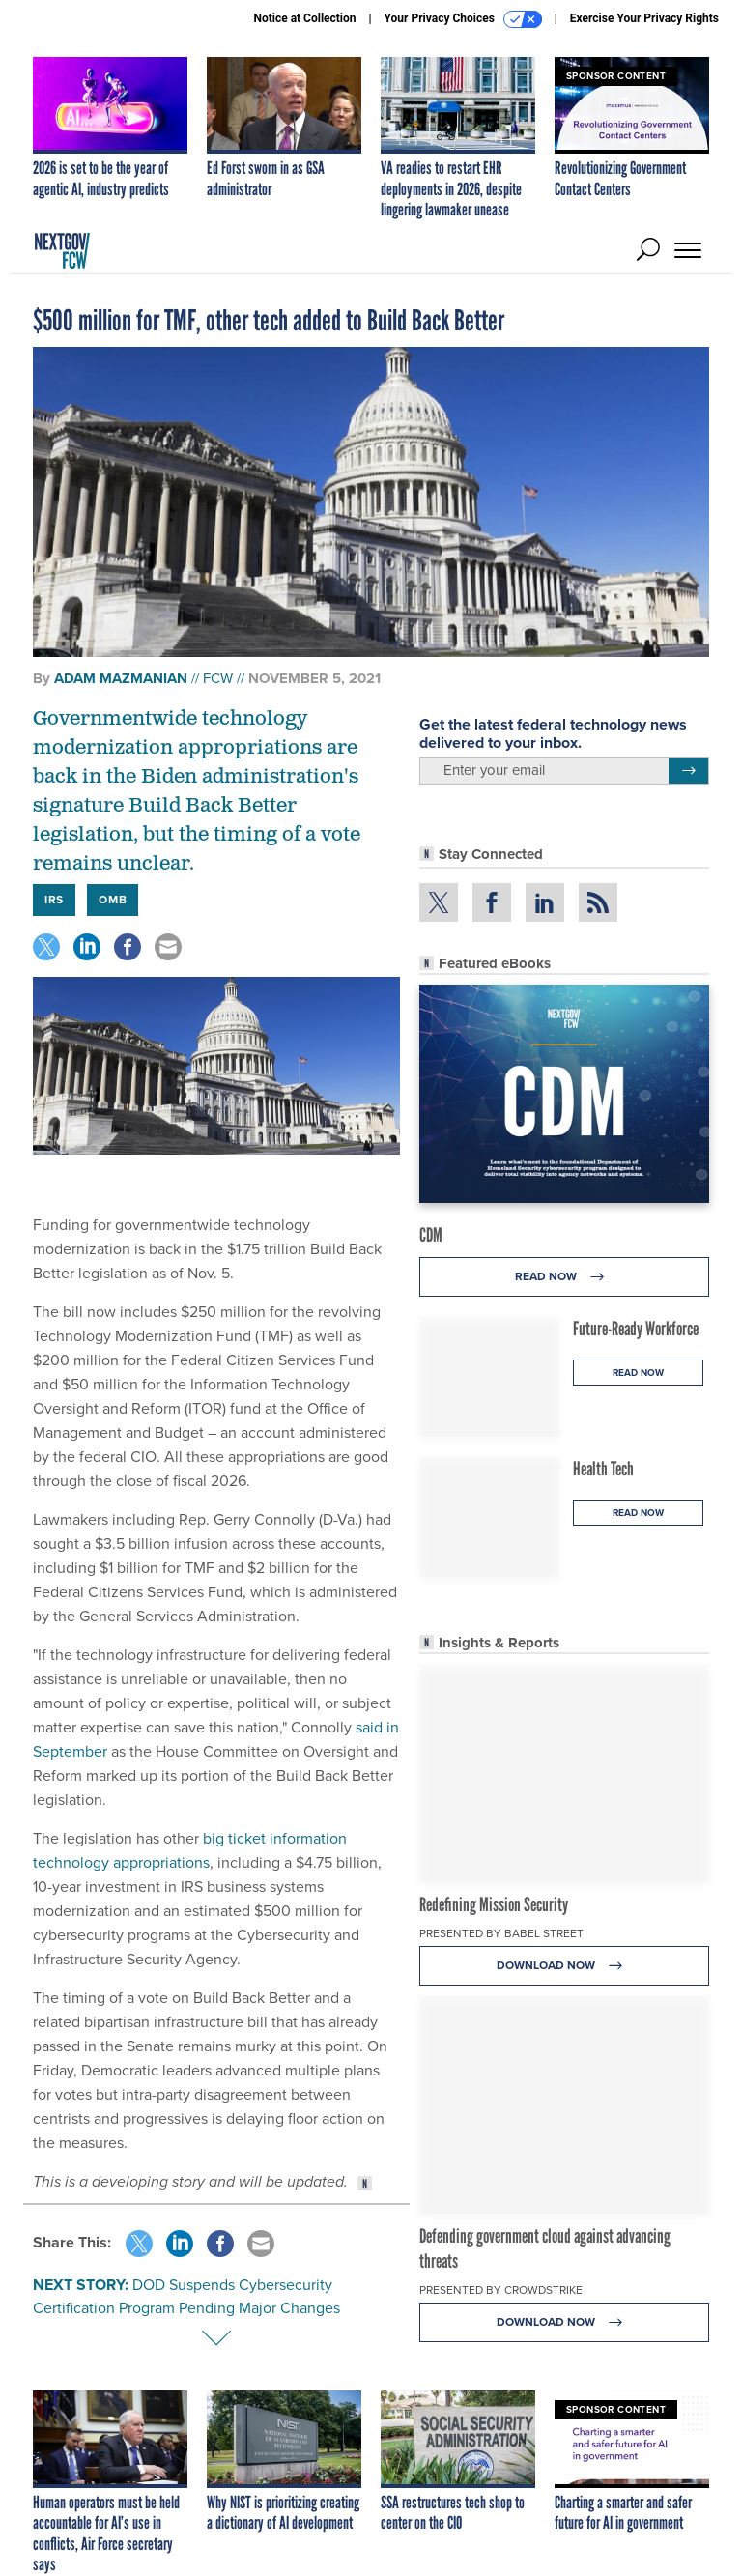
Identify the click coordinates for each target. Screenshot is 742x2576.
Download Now (565, 1966)
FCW (218, 678)
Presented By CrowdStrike (501, 2290)
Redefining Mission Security (493, 1904)
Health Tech (603, 1468)
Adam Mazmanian (120, 678)
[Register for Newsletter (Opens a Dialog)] (688, 771)
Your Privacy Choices (463, 19)
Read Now (564, 1277)
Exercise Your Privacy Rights (644, 18)
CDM (430, 1234)
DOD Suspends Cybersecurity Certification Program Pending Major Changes (186, 2296)
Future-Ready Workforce (636, 1328)
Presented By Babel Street (501, 1933)
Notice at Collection (304, 18)
